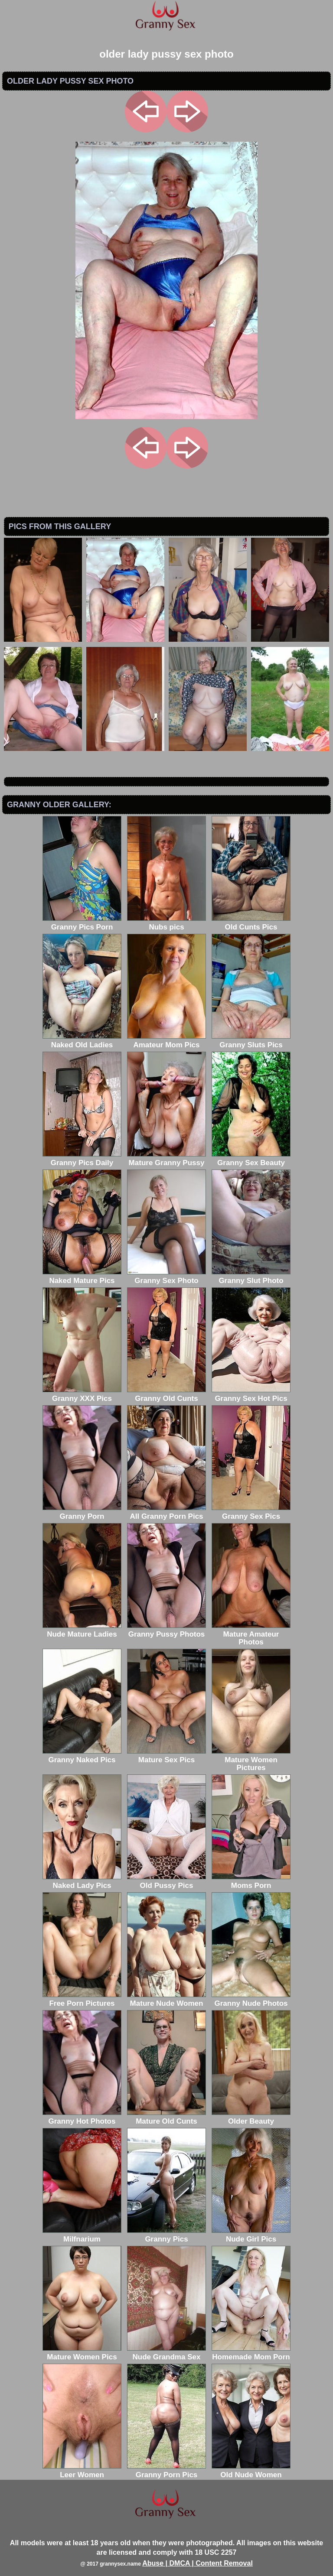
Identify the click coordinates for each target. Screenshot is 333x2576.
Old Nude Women (251, 2471)
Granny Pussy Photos (166, 1630)
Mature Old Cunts (166, 2117)
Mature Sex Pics (166, 1756)
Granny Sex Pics (251, 1512)
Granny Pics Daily (81, 1159)
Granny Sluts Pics (251, 1041)
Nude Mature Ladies (81, 1630)
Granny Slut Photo (251, 1277)
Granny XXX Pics (81, 1395)
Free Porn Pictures (81, 1999)
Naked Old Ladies (81, 1041)
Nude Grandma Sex (166, 2353)
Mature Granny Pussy (166, 1159)
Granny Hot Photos (81, 2117)
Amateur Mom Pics (166, 1041)
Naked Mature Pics (81, 1277)
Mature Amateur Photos (251, 1634)
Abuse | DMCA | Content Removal (197, 2563)
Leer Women (81, 2471)
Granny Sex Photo (166, 1277)
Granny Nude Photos (251, 1999)
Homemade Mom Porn (251, 2353)
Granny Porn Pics (166, 2471)
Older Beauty (251, 2117)
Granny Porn (81, 1512)
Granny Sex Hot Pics (251, 1395)
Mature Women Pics (81, 2353)
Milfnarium (81, 2235)
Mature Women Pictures (251, 1760)
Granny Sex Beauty (251, 1159)
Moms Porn (251, 1882)
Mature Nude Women (166, 1999)
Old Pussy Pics (166, 1882)
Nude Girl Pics (251, 2235)
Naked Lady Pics (81, 1882)
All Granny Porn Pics (166, 1512)
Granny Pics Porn (81, 923)
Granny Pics (166, 2235)
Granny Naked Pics (81, 1756)
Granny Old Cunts (166, 1395)
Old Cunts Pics (251, 923)
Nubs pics (166, 923)
